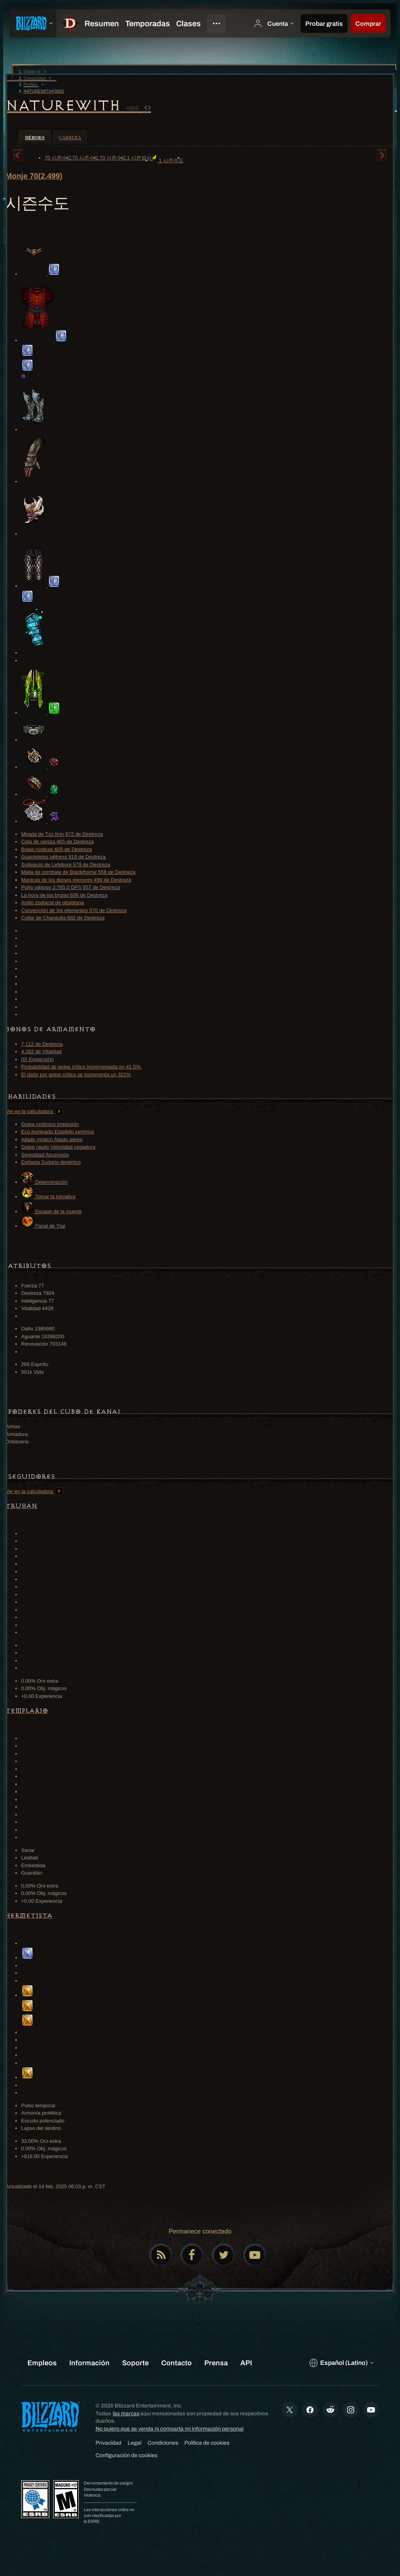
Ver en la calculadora (34, 1111)
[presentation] (32, 23)
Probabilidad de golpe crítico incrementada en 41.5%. (81, 1067)
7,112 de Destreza (42, 1044)
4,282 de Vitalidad (41, 1051)
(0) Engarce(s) (37, 1059)
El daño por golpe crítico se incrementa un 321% (76, 1074)
